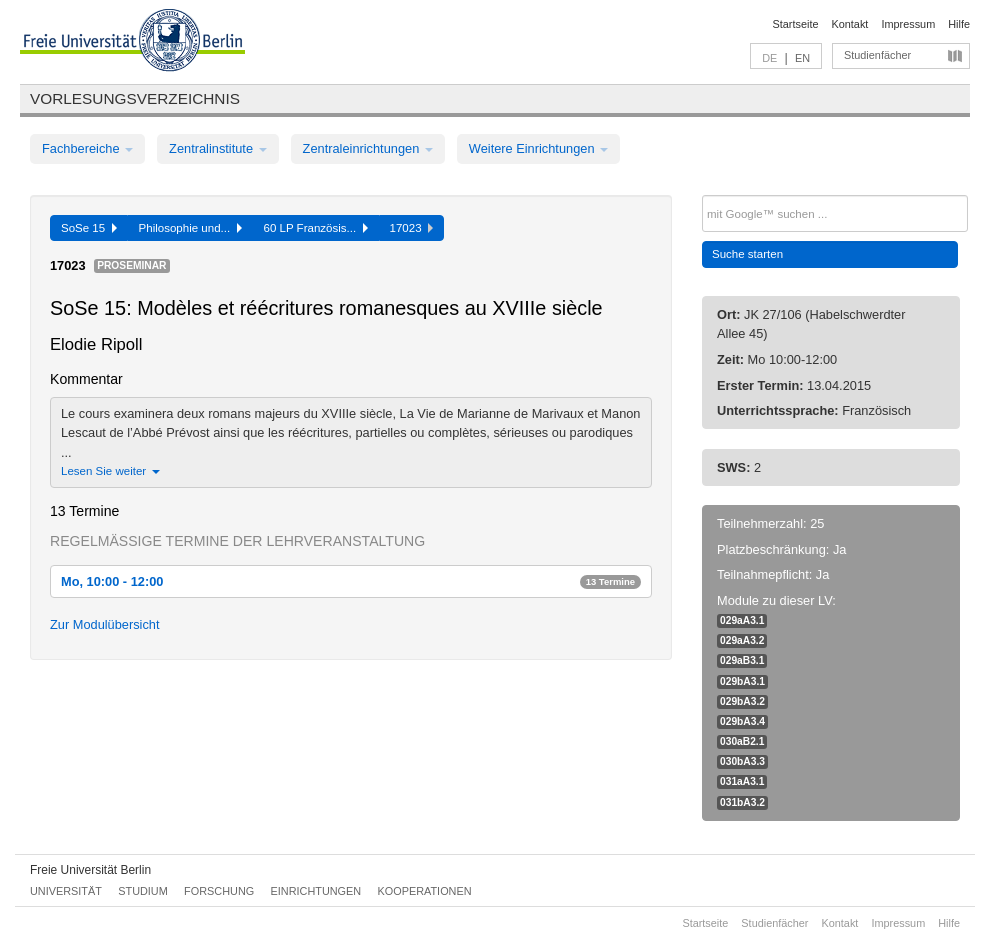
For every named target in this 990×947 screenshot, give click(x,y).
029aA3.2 (742, 640)
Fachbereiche (87, 148)
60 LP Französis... (316, 228)
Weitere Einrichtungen (538, 148)
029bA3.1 (742, 681)
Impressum (908, 24)
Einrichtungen (316, 891)
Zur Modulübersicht (105, 624)
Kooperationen (425, 891)
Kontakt (850, 24)
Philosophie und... (190, 228)
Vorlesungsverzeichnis (135, 98)
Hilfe (959, 24)
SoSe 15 (89, 228)
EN (802, 58)
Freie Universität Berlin (90, 870)
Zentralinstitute (218, 148)
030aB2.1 (742, 741)
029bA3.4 (742, 721)
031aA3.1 (742, 781)
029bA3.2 (742, 701)
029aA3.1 (742, 620)
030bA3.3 (742, 761)
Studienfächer (877, 55)
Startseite (796, 24)
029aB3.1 (742, 660)
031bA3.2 (742, 802)
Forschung (219, 891)
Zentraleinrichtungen (368, 148)
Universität (66, 891)
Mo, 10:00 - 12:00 (351, 581)
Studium (143, 891)
